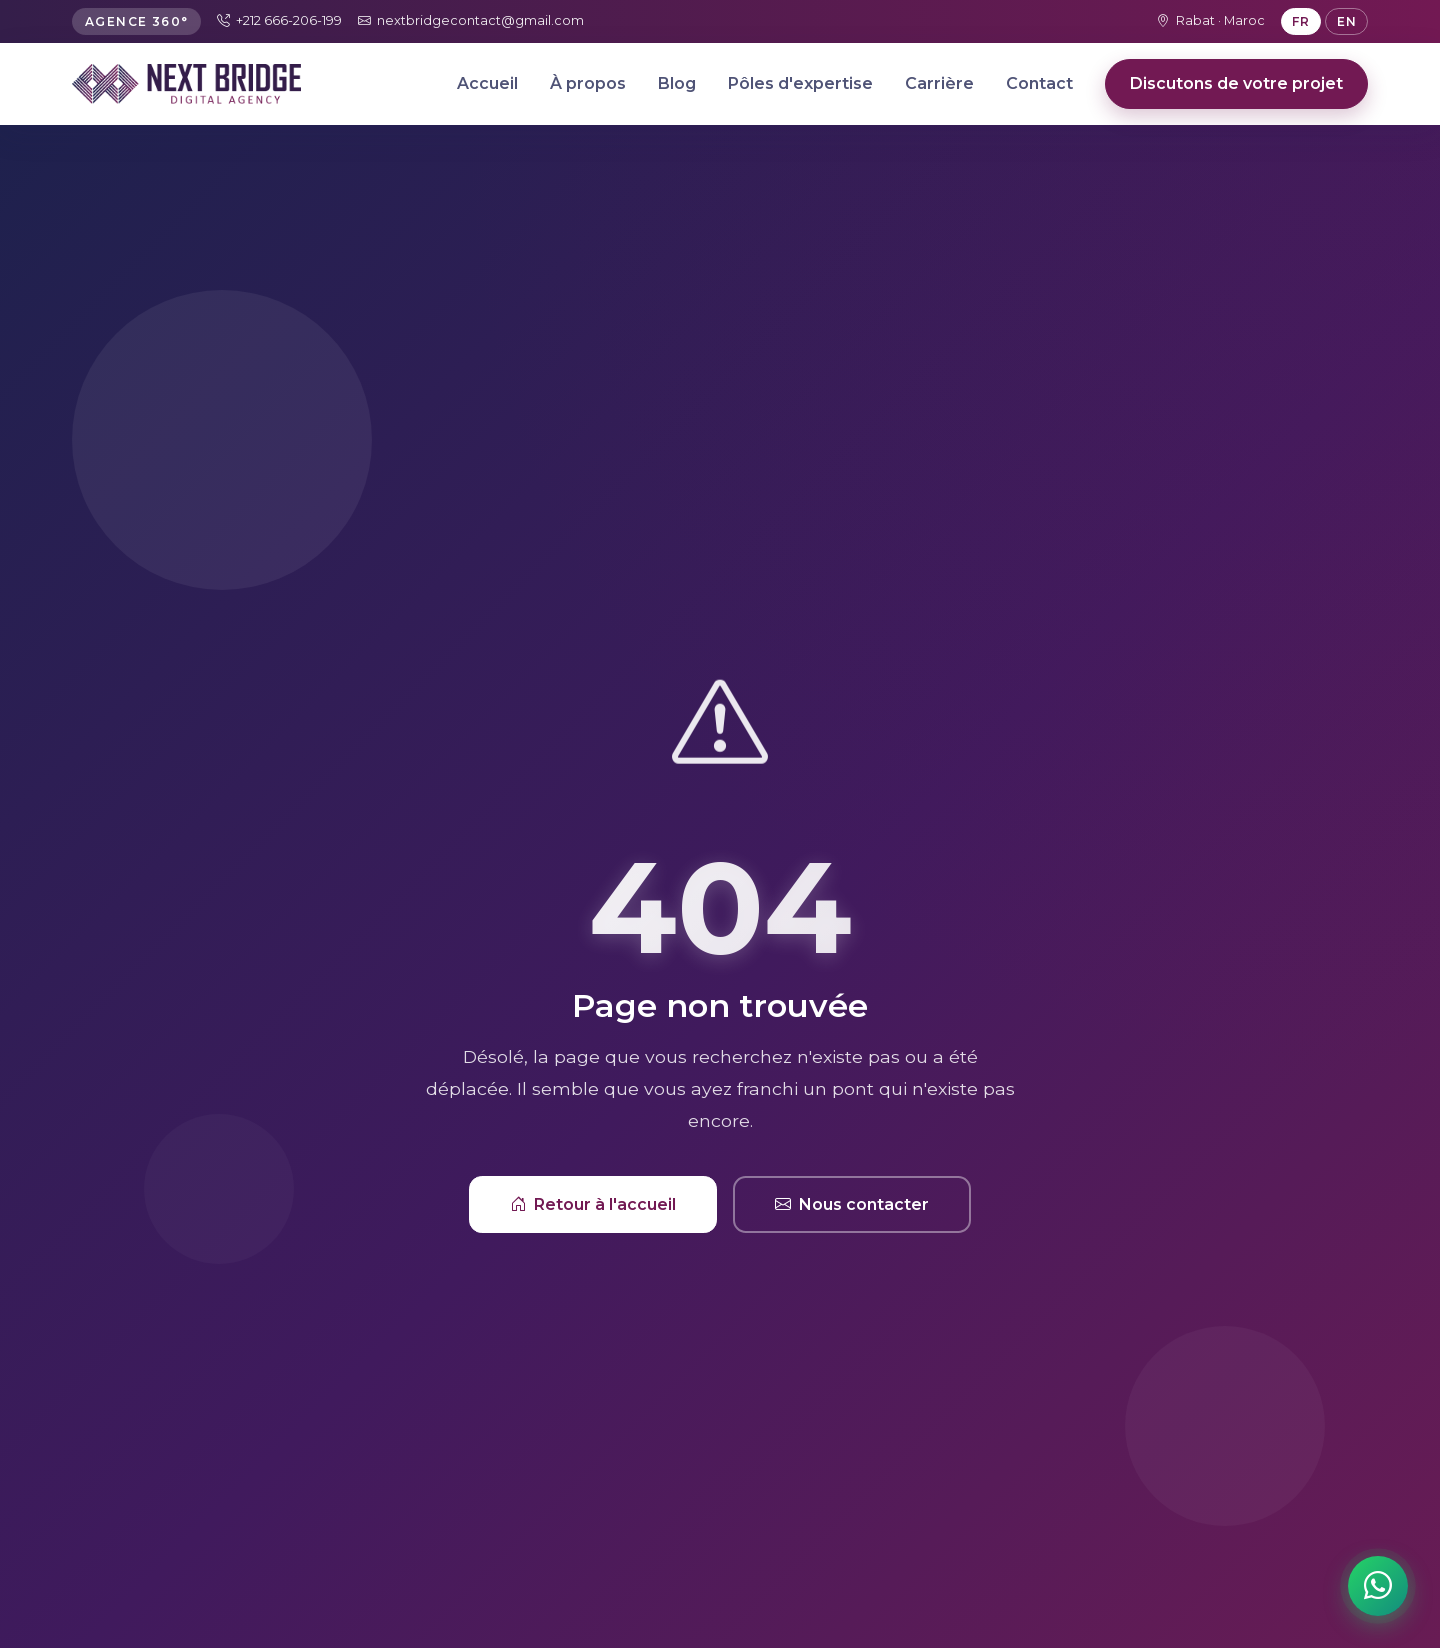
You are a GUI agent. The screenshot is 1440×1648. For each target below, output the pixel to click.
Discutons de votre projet (1236, 83)
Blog (677, 83)
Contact (1039, 83)
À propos (588, 83)
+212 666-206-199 (279, 21)
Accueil (487, 83)
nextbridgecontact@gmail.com (471, 21)
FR (1301, 21)
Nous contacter (852, 1205)
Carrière (939, 83)
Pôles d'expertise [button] (800, 83)
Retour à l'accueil (593, 1205)
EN (1347, 21)
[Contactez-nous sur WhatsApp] (1378, 1586)
